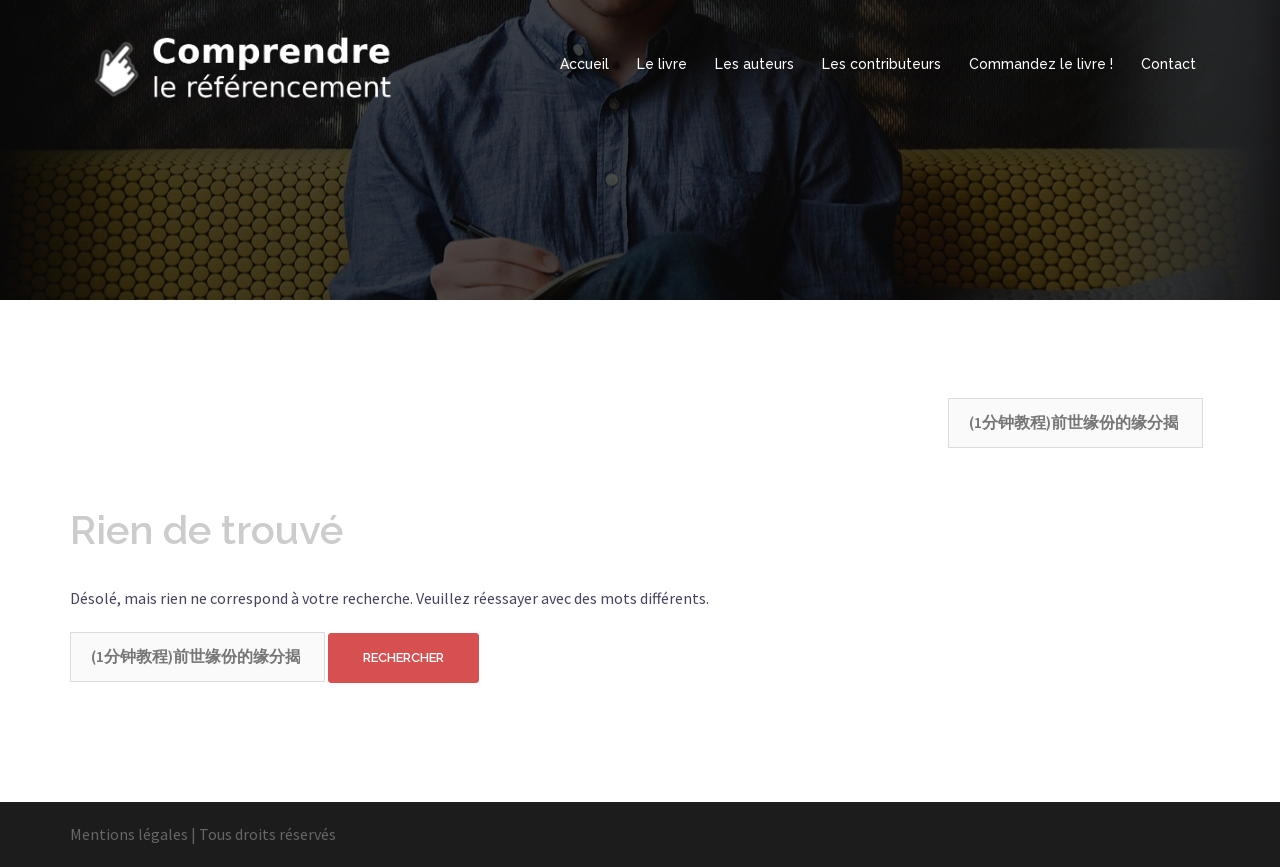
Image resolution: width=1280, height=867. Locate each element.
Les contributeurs (881, 64)
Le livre (662, 64)
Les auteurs (754, 64)
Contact (1168, 64)
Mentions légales (129, 834)
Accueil (584, 64)
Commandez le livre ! (1041, 64)
